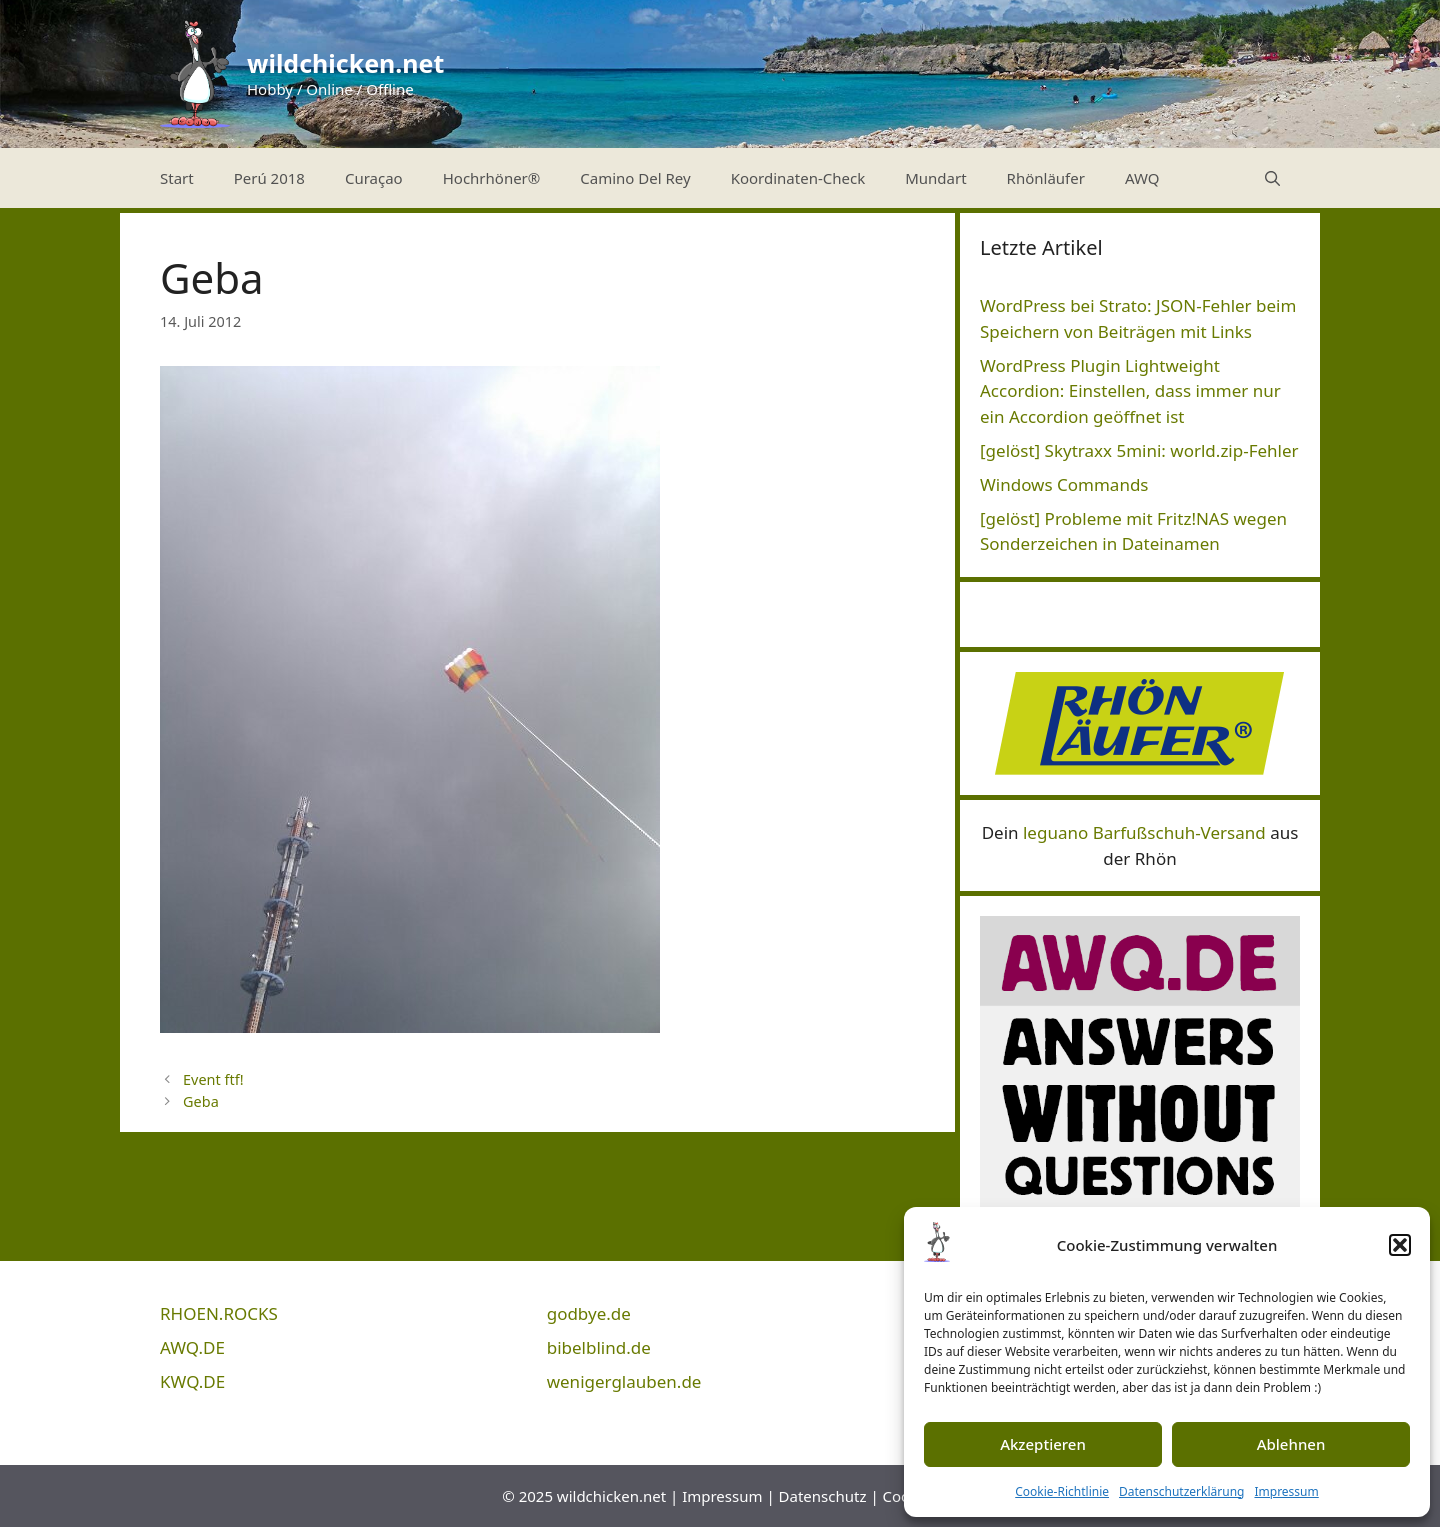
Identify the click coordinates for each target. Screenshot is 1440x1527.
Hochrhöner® (492, 178)
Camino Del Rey (635, 178)
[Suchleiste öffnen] (1272, 178)
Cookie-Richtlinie (1062, 1491)
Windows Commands (1064, 484)
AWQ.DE (192, 1347)
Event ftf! (213, 1079)
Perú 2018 (269, 178)
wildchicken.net (345, 63)
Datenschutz (823, 1496)
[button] (1400, 1245)
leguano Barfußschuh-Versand (1144, 832)
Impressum (1286, 1491)
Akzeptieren (1043, 1444)
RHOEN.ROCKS (219, 1313)
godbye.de (589, 1313)
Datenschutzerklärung (1181, 1491)
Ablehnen (1291, 1444)
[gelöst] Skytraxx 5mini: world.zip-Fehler (1139, 450)
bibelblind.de (599, 1347)
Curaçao (374, 178)
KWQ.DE (192, 1381)
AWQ (1142, 178)
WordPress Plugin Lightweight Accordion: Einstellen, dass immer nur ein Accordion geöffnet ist (1130, 391)
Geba (201, 1101)
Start (177, 178)
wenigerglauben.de (624, 1381)
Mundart (935, 178)
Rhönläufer (1046, 178)
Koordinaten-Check (798, 178)
